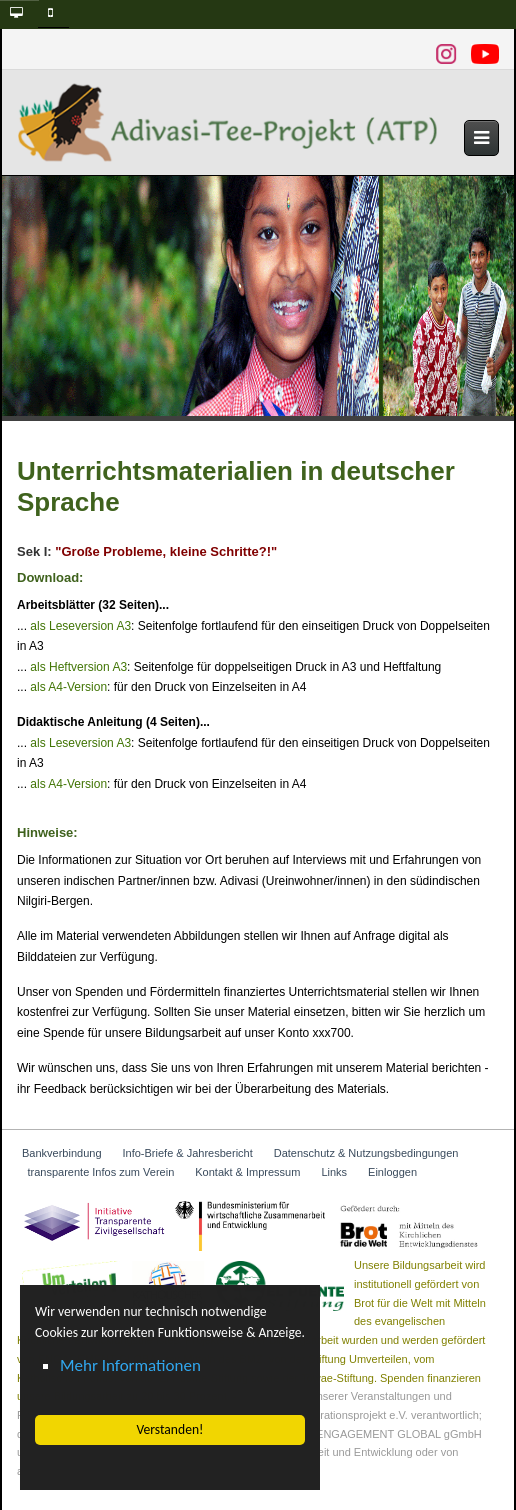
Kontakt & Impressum (247, 1172)
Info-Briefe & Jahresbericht (188, 1153)
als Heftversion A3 (78, 667)
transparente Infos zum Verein (101, 1172)
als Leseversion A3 (80, 626)
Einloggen (392, 1172)
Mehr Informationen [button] (130, 1365)
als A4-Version (68, 687)
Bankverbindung (62, 1153)
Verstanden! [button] (169, 1429)
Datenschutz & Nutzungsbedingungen (366, 1153)
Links (334, 1172)
